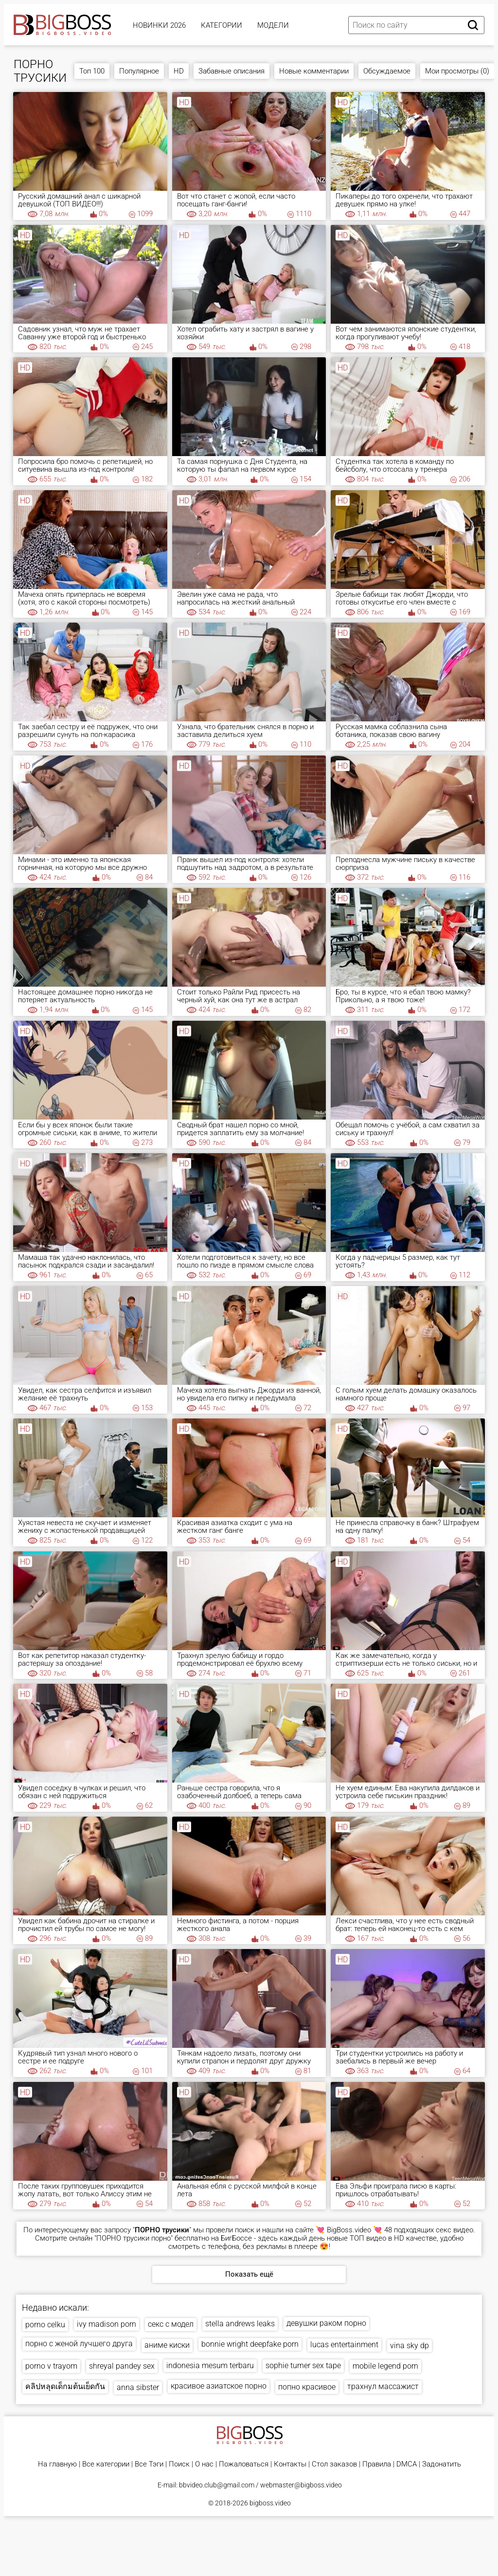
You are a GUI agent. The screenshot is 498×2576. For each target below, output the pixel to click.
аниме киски (167, 2345)
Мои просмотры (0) (457, 71)
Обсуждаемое (386, 71)
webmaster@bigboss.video (301, 2485)
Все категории (105, 2464)
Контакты (290, 2464)
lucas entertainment (344, 2344)
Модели (273, 25)
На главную (57, 2464)
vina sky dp (409, 2345)
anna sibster (138, 2387)
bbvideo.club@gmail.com (216, 2485)
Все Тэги (149, 2464)
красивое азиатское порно (219, 2386)
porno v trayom (51, 2366)
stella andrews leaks (240, 2323)
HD (179, 71)
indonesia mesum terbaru (210, 2365)
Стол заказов (334, 2464)
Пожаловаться (243, 2464)
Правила (376, 2464)
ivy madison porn (106, 2324)
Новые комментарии (314, 71)
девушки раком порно (326, 2323)
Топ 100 (92, 71)
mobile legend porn (385, 2366)
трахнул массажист (383, 2386)
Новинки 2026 (159, 25)
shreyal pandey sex (122, 2366)
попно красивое (307, 2387)
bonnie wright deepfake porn (250, 2344)
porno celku (45, 2324)
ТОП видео (368, 2238)
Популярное (139, 71)
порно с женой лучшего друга (79, 2343)
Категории (221, 25)
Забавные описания (231, 71)
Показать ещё (249, 2274)
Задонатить (441, 2464)
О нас (204, 2464)
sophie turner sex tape (303, 2365)
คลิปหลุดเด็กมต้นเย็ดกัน (65, 2386)
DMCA (406, 2464)
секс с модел (171, 2324)
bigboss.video (270, 2503)
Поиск (179, 2464)
